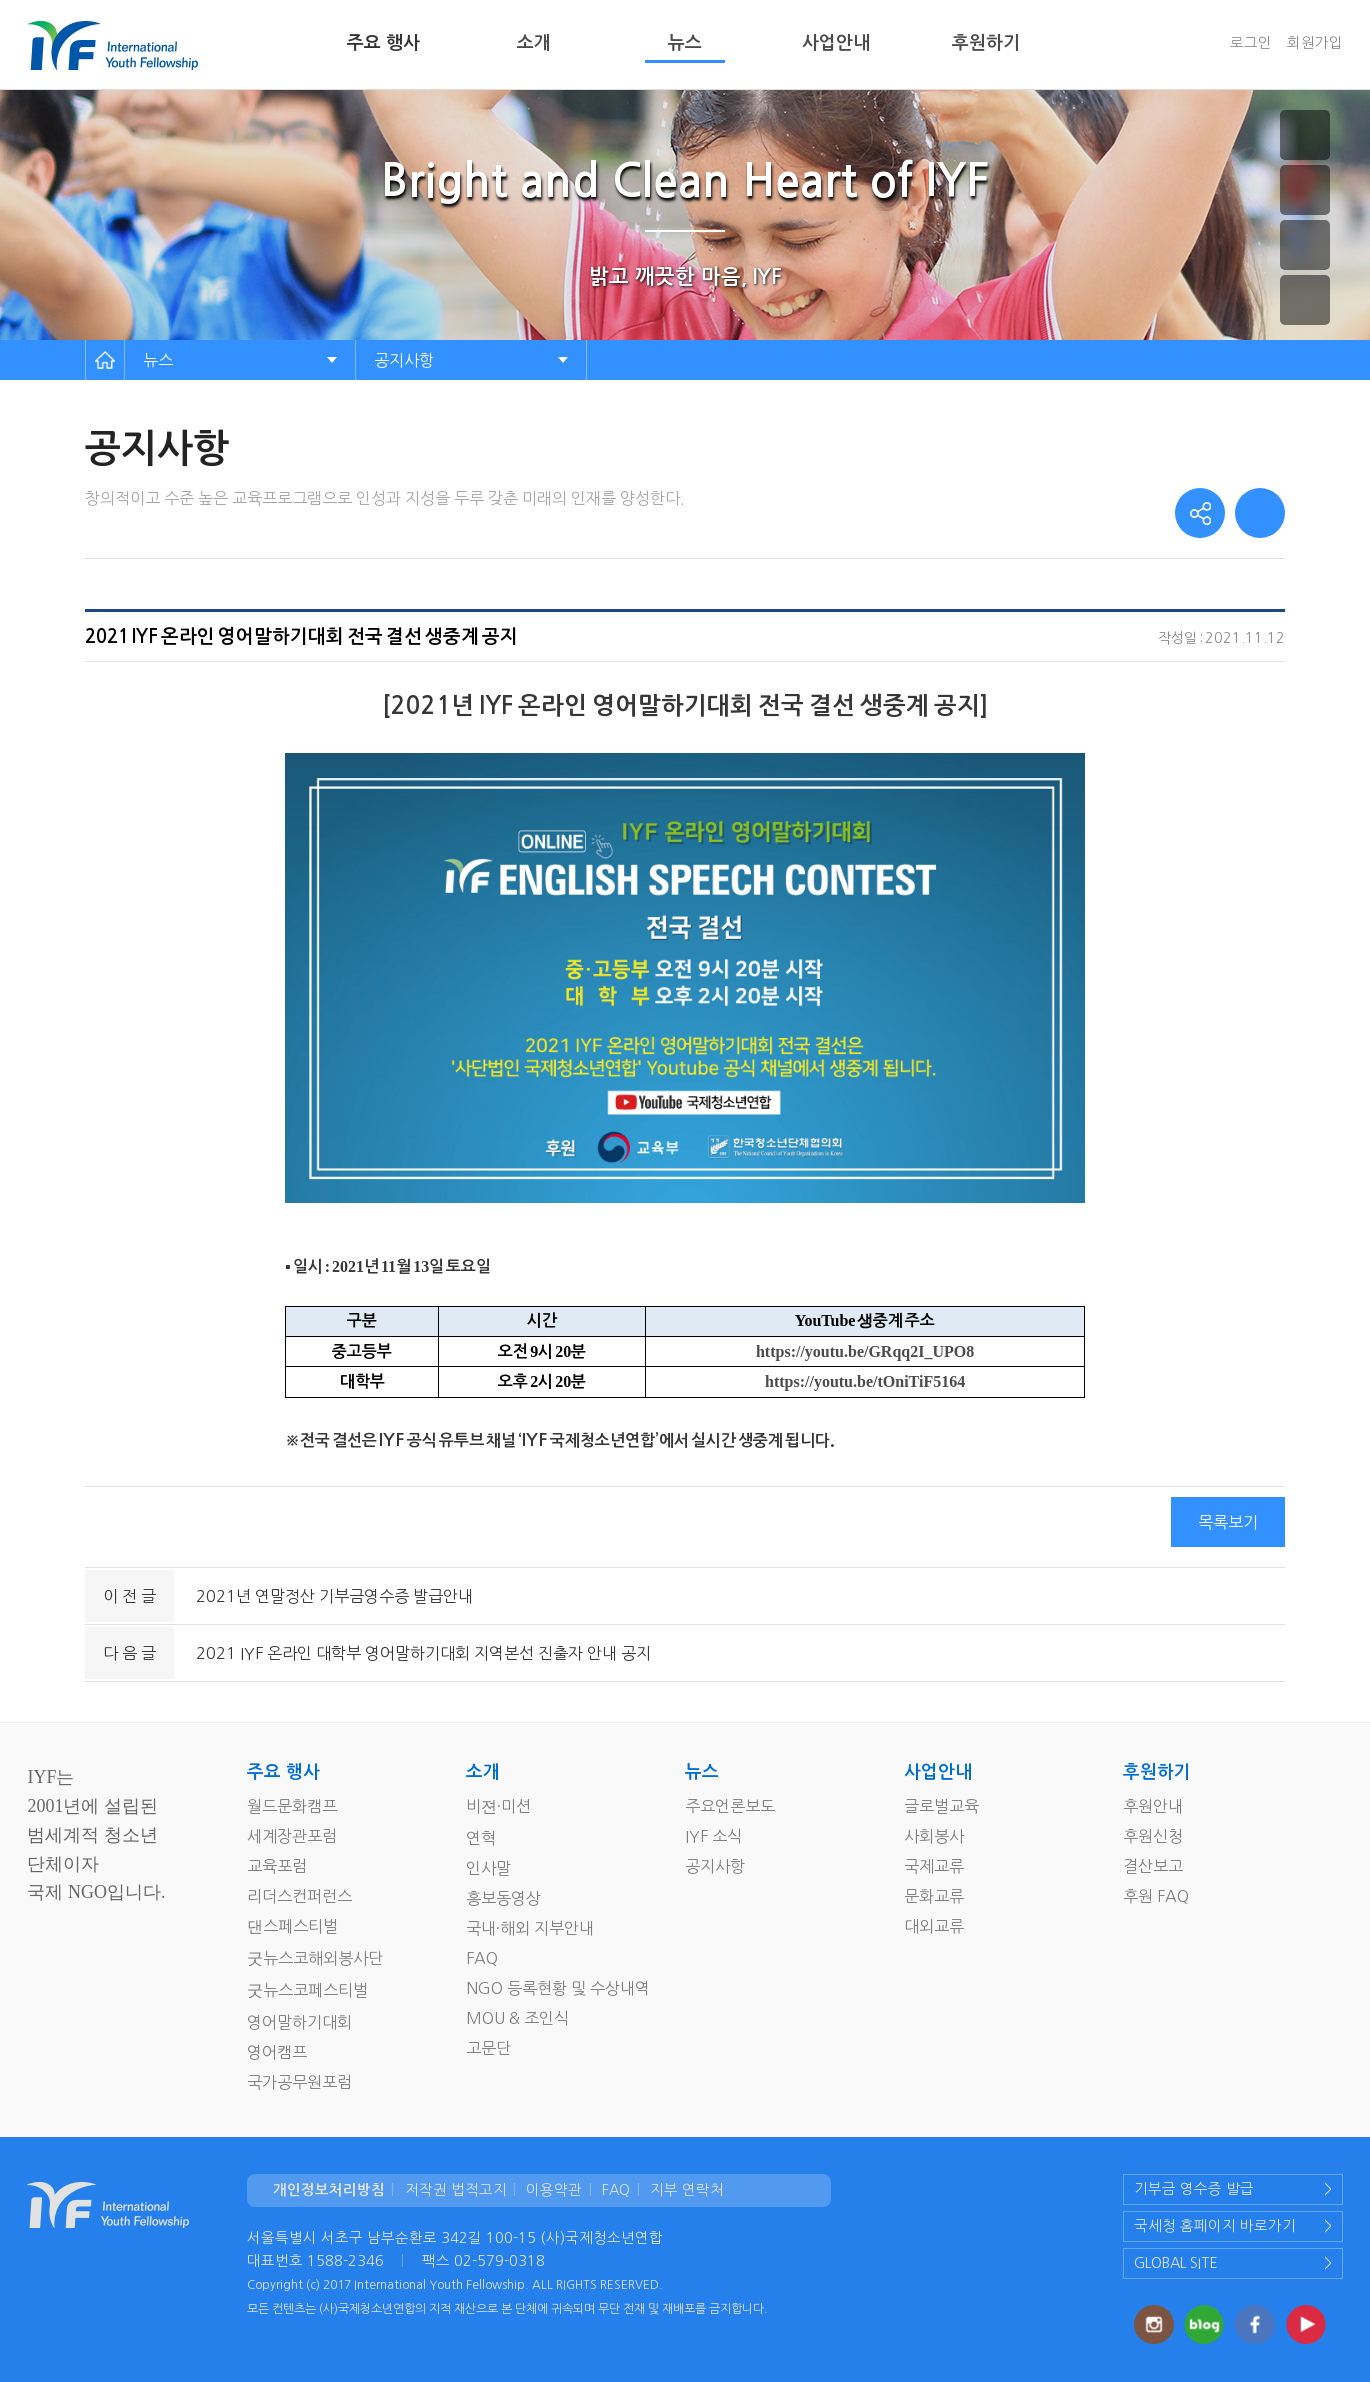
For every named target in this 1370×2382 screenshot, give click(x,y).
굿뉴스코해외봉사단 (315, 1958)
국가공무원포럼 (299, 2082)
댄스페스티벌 (292, 1926)
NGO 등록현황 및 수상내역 (558, 1988)
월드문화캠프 (292, 1806)
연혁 (481, 1838)
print (1260, 513)
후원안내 (1153, 1806)
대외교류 (934, 1926)
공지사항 (404, 360)
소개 (534, 43)
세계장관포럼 (292, 1836)
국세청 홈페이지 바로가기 (1215, 2226)
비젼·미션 (498, 1806)
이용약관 (554, 2190)
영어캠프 (277, 2052)
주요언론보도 (730, 1806)
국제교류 (934, 1866)
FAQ (482, 1958)
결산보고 (1153, 1866)
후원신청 (1153, 1836)
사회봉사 (934, 1836)
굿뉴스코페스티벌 (307, 1990)
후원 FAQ (1156, 1896)
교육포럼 (277, 1866)
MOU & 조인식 (517, 2018)
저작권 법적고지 (456, 2190)
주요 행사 (383, 43)
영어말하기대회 (299, 2022)
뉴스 (685, 43)
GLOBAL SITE (1176, 2263)
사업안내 (836, 43)
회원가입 (1315, 43)
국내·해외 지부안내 (530, 1928)
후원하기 (986, 43)
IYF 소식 (713, 1836)
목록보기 (1228, 1522)
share (1200, 513)
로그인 (1251, 43)
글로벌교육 (941, 1806)
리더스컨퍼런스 (299, 1896)
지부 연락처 (687, 2190)
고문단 (488, 2048)
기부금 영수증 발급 (1194, 2189)
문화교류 (934, 1896)
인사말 (488, 1868)
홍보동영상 (503, 1898)
